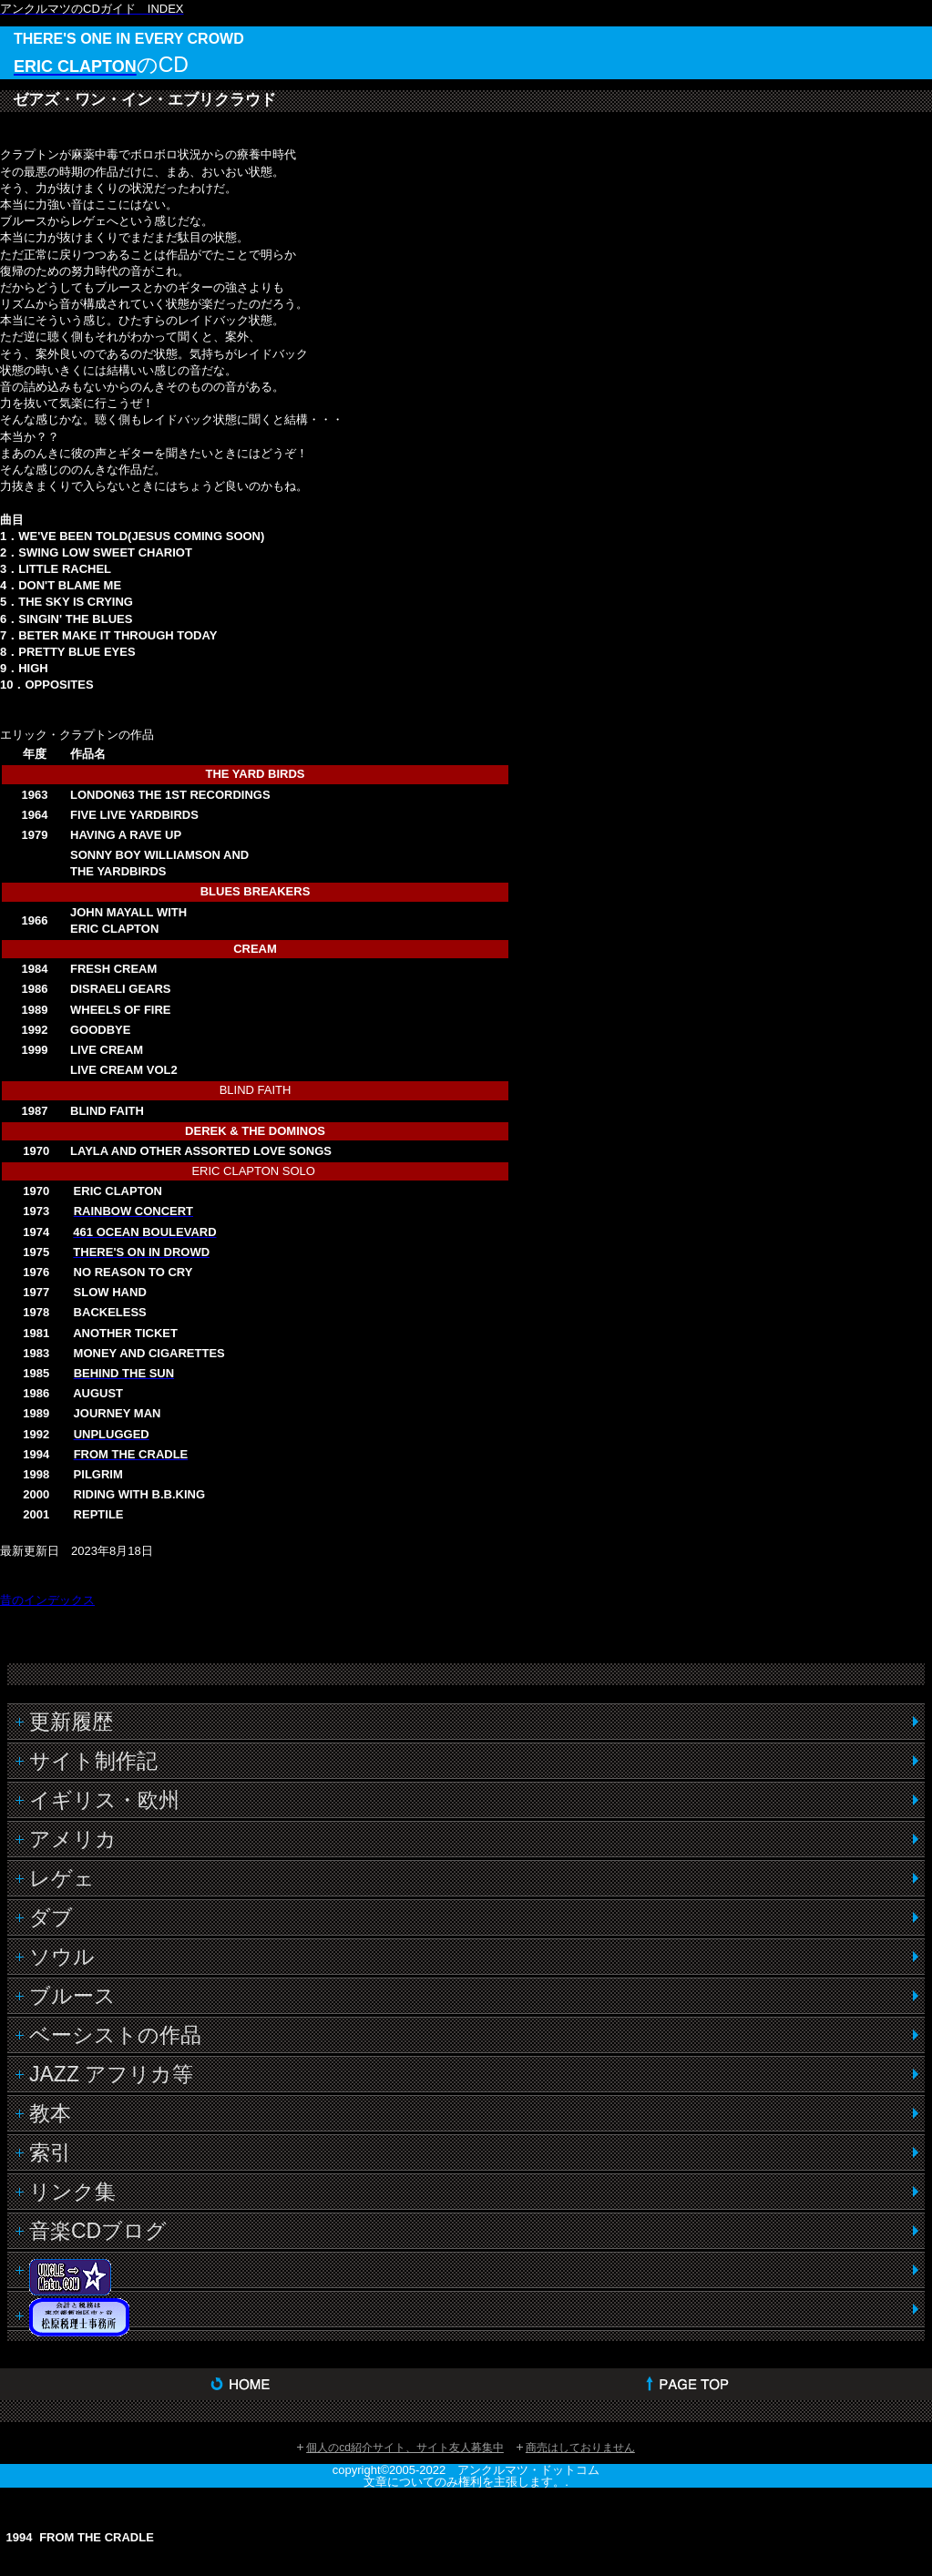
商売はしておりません (580, 2447)
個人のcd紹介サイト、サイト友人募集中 (405, 2447)
